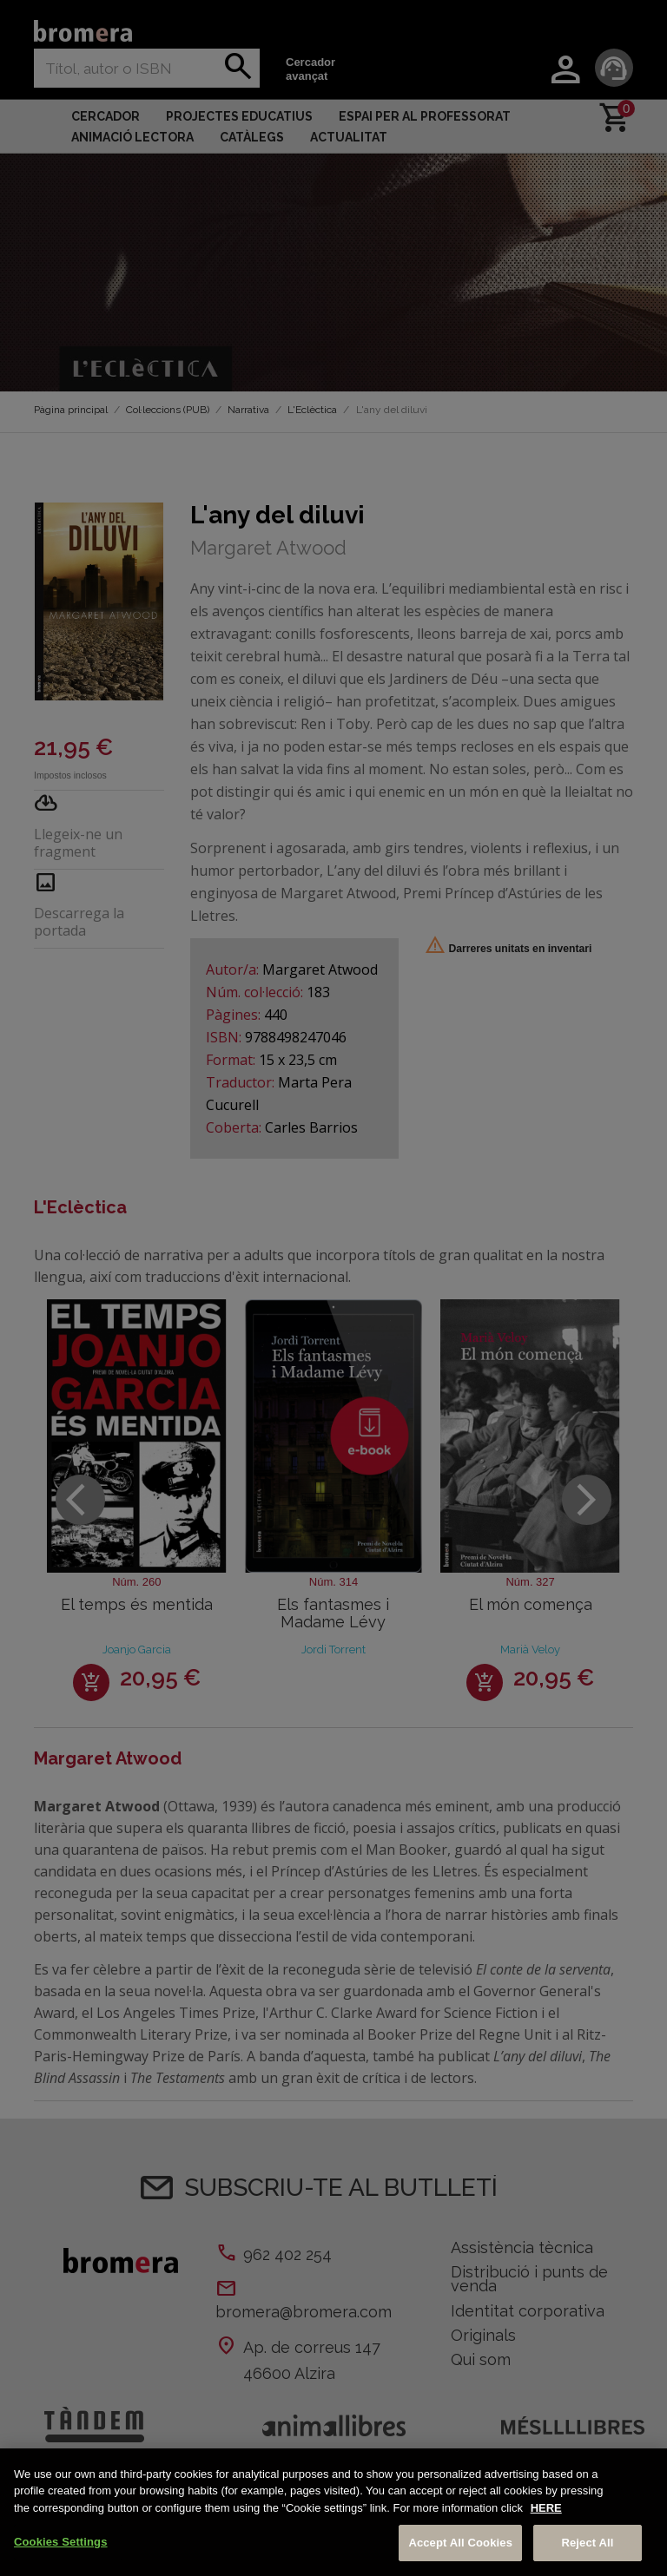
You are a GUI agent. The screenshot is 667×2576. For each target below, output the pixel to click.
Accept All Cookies (460, 2542)
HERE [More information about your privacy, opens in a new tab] (546, 2507)
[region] (333, 2512)
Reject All (587, 2542)
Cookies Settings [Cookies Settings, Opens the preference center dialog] (61, 2541)
